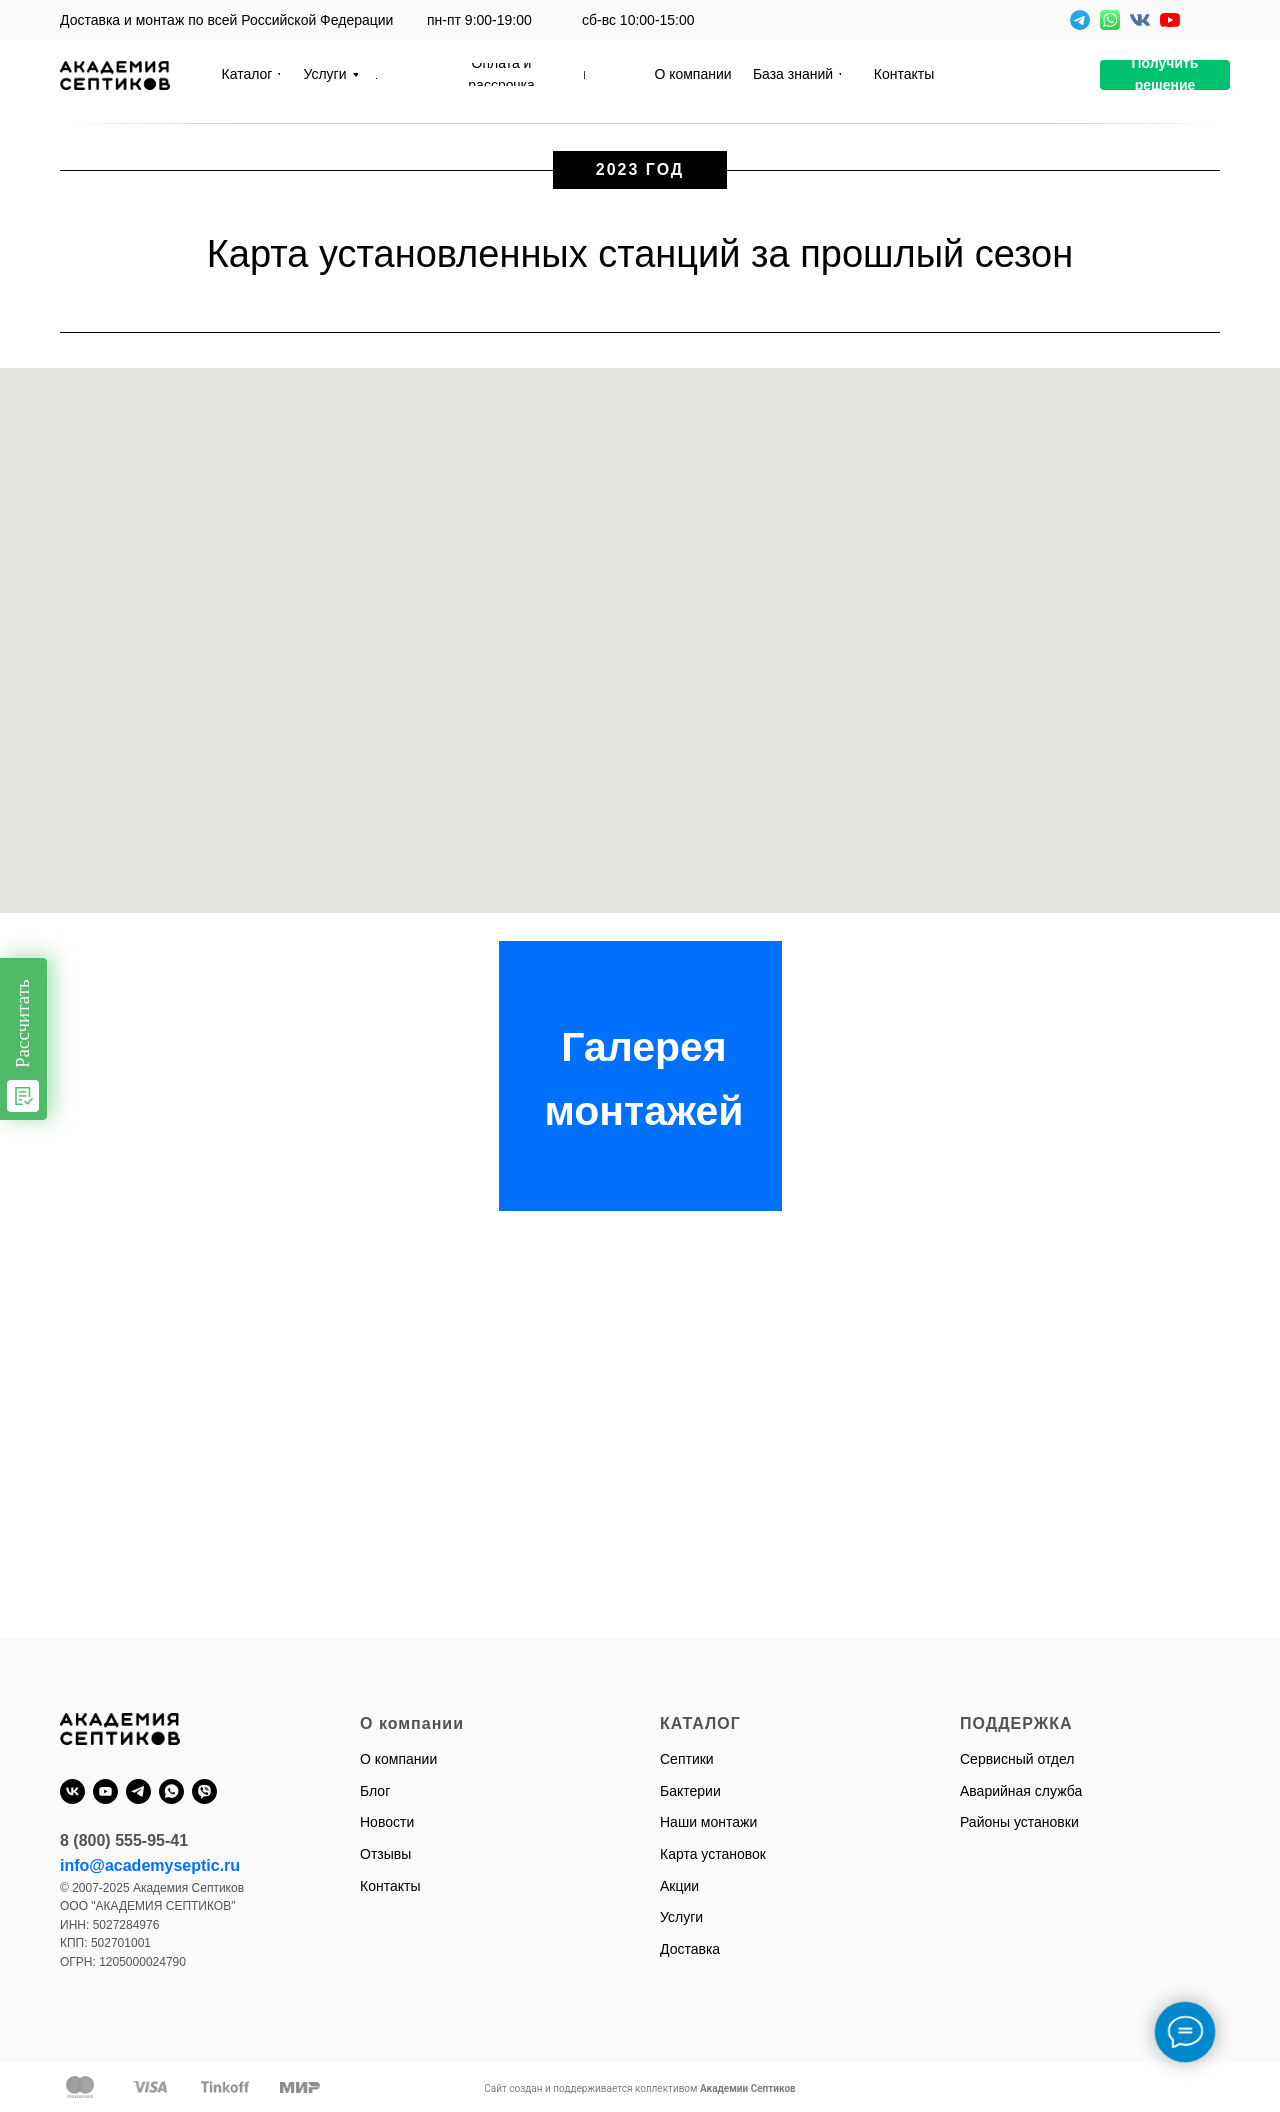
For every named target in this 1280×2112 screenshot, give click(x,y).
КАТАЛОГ (700, 1723)
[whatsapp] (171, 1791)
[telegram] (138, 1791)
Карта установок (713, 1854)
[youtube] (105, 1791)
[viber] (204, 1791)
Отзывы (385, 1854)
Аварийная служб (1017, 1791)
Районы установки (1019, 1822)
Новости (387, 1822)
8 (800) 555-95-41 (124, 1840)
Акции (679, 1886)
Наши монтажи (708, 1822)
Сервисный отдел (1017, 1759)
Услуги (681, 1917)
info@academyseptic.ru (150, 1865)
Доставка (690, 1949)
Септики (687, 1759)
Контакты (390, 1886)
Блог (375, 1791)
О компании (398, 1759)
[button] (1165, 75)
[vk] (72, 1791)
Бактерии (690, 1791)
